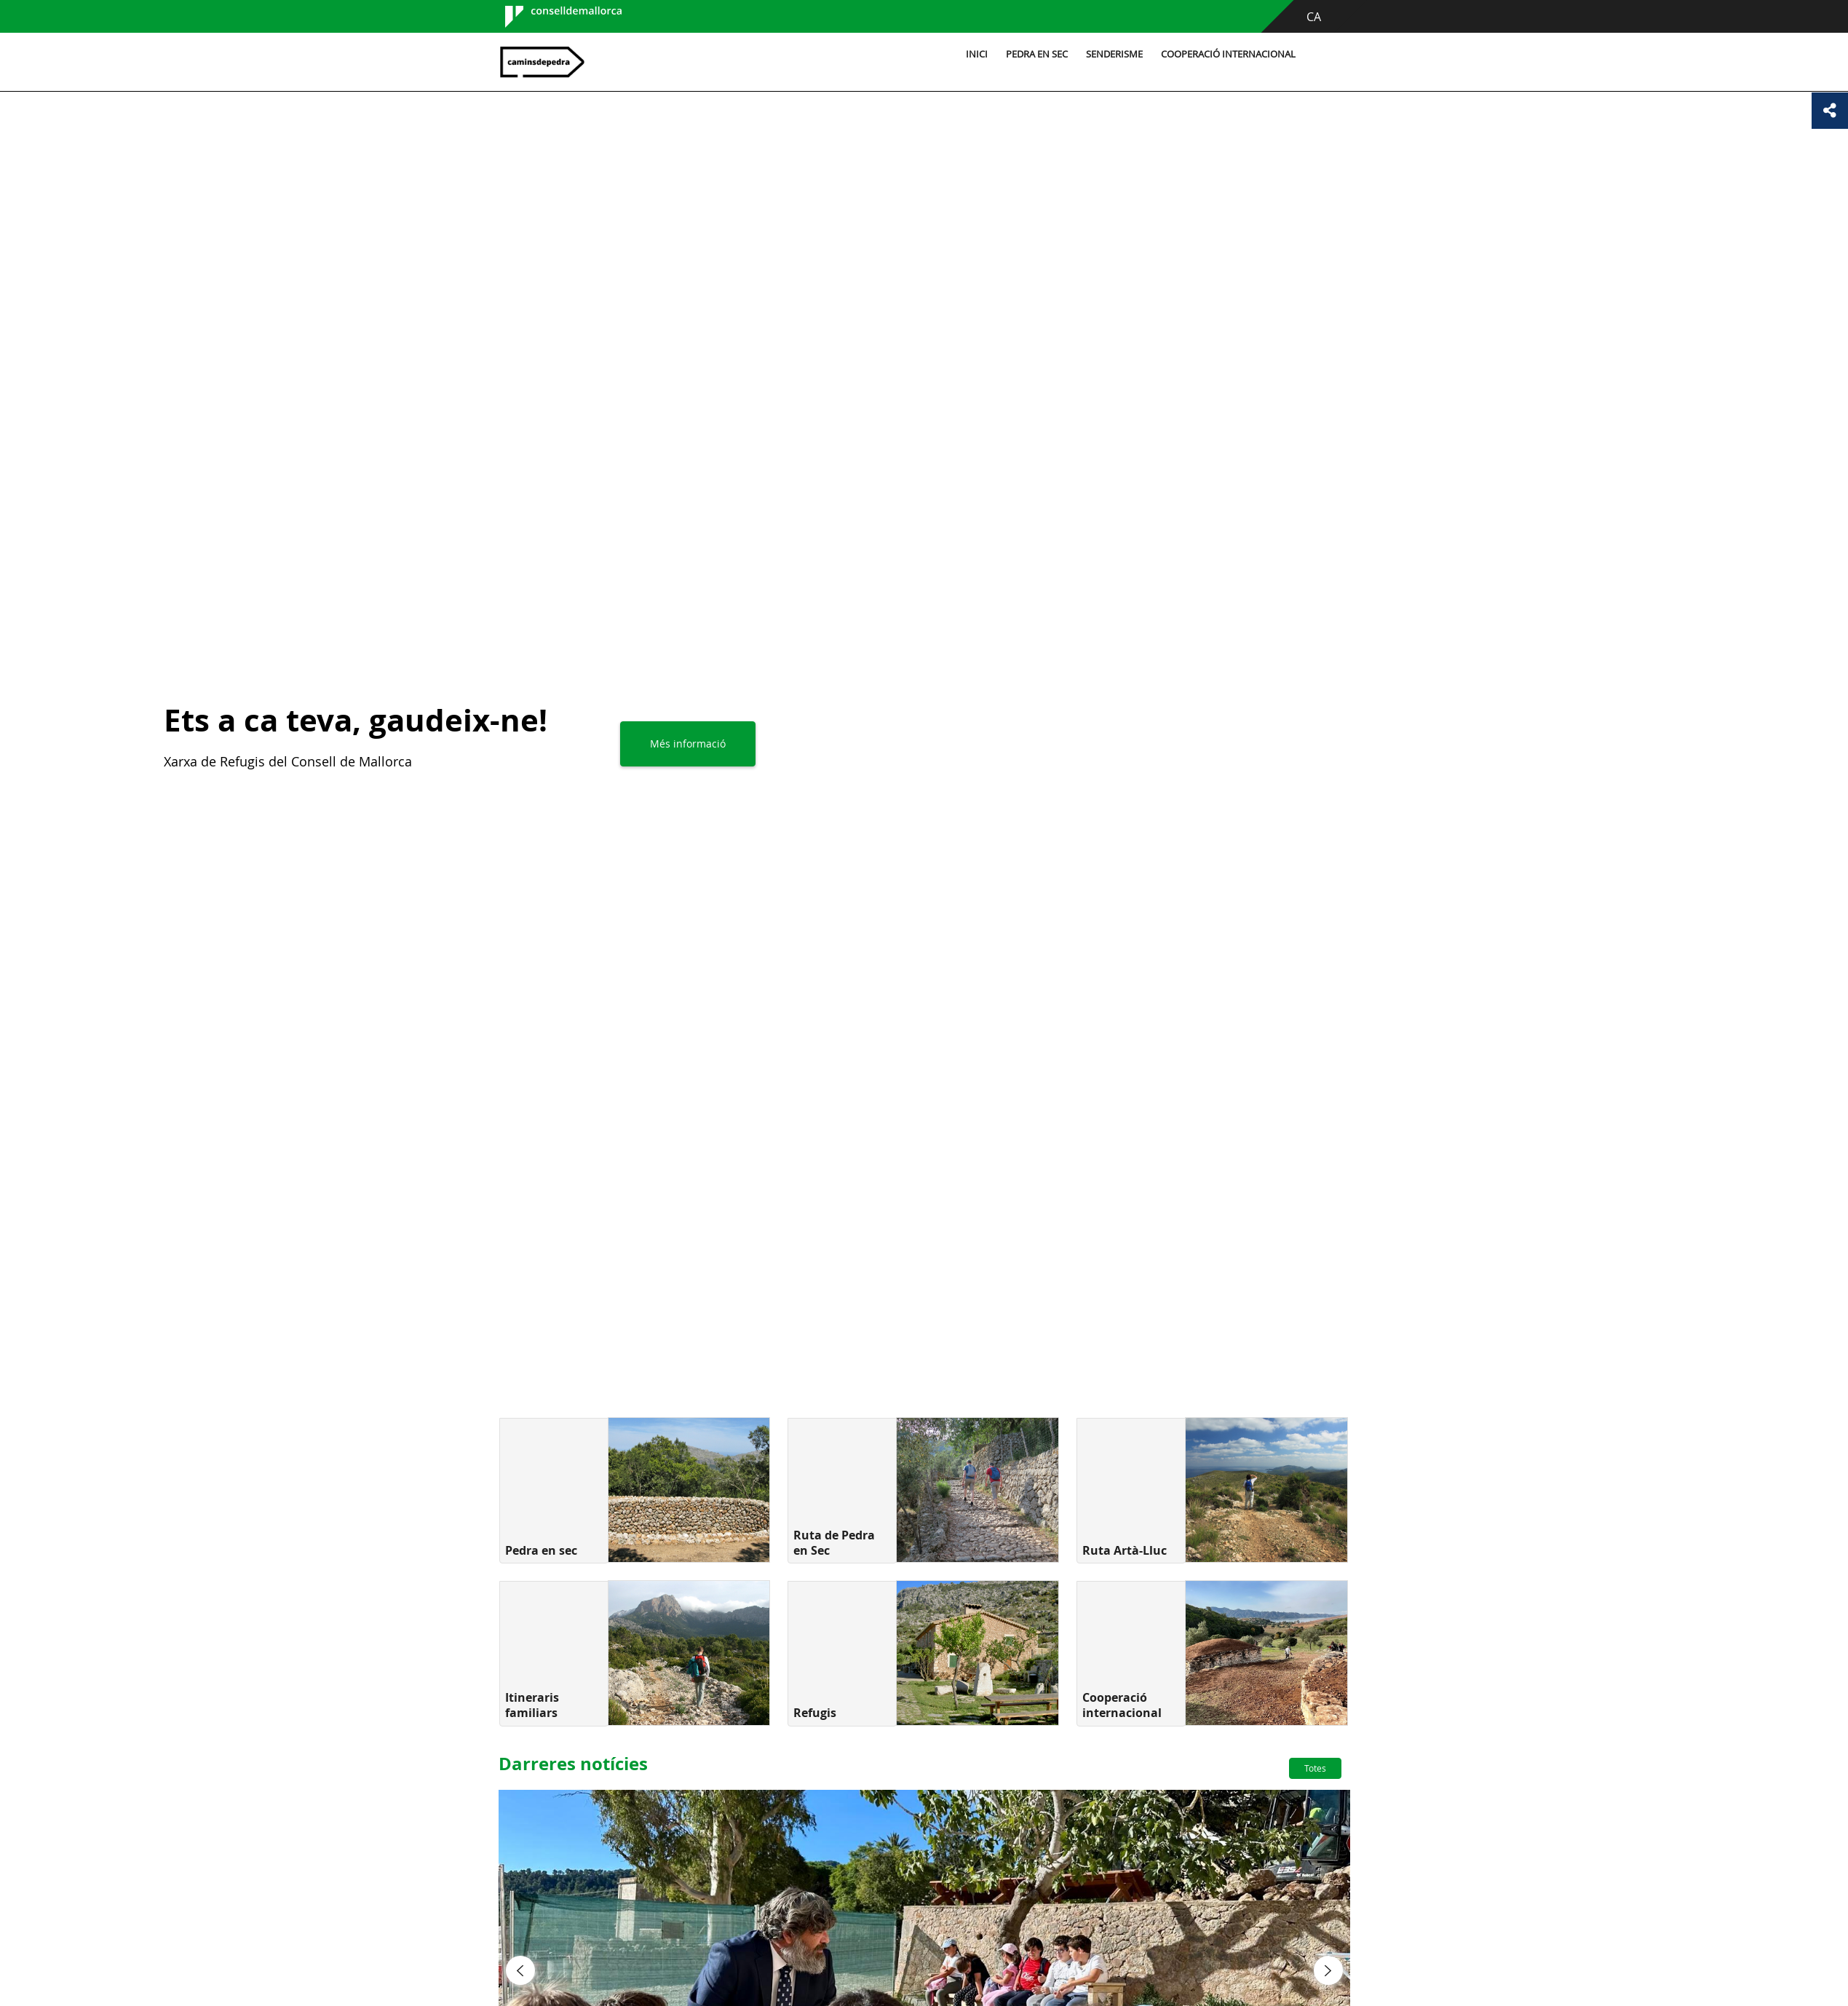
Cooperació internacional (1228, 54)
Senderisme (1114, 54)
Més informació (688, 743)
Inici (977, 54)
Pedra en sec (1037, 54)
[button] (520, 1970)
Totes (1315, 1768)
